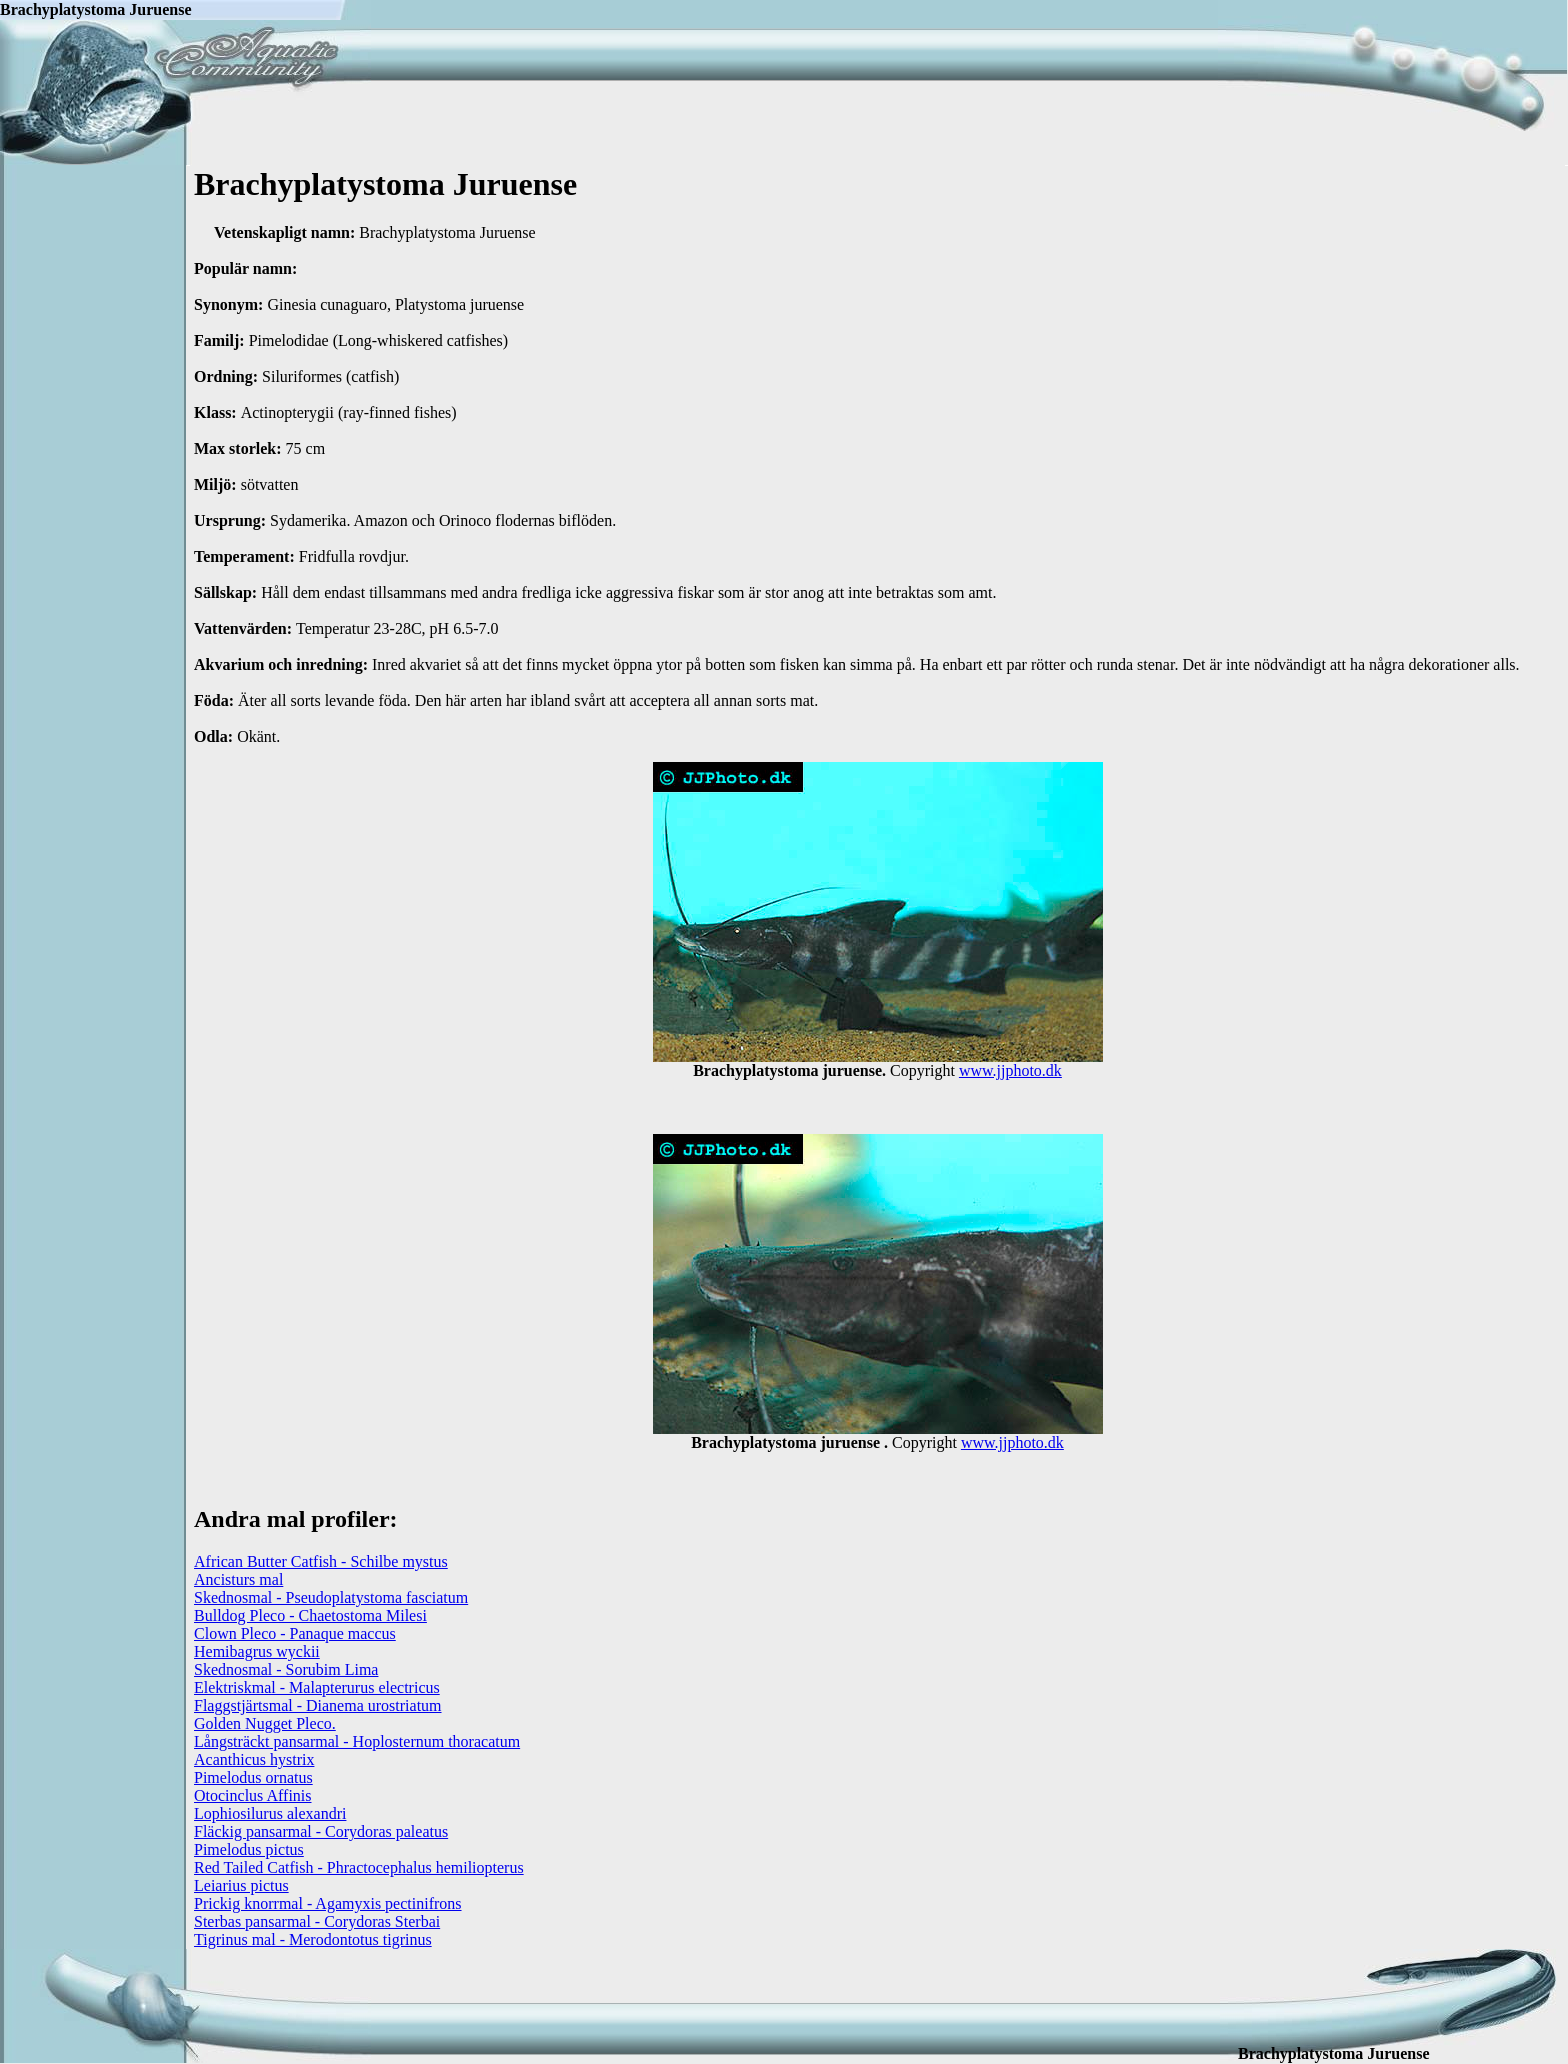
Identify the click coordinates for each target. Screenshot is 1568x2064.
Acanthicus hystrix (254, 1759)
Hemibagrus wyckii (257, 1651)
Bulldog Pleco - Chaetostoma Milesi (310, 1615)
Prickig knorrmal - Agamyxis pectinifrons (328, 1903)
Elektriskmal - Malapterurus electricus (317, 1687)
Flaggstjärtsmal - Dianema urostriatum (318, 1705)
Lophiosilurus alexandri (270, 1813)
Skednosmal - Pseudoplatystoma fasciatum (331, 1597)
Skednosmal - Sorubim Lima (286, 1669)
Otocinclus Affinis (252, 1795)
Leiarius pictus (241, 1885)
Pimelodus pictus (249, 1849)
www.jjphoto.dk (1010, 1070)
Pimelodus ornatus (253, 1777)
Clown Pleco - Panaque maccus (295, 1633)
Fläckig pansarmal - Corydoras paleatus (321, 1831)
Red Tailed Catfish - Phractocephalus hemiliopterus (359, 1867)
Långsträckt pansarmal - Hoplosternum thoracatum (357, 1741)
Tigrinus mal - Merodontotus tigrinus (313, 1939)
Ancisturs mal (238, 1579)
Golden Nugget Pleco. (265, 1723)
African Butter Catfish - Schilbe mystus (321, 1561)
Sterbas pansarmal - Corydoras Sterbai (317, 1921)
